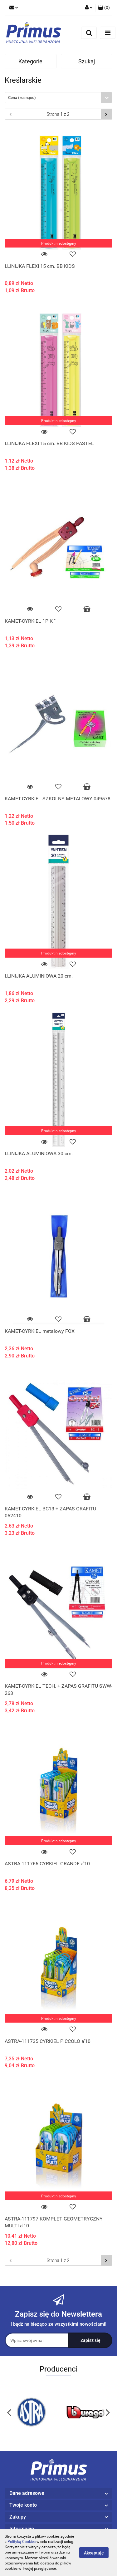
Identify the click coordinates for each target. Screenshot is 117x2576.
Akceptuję (94, 2552)
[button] (103, 8)
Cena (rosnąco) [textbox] (22, 97)
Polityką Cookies (21, 2541)
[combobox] (58, 97)
